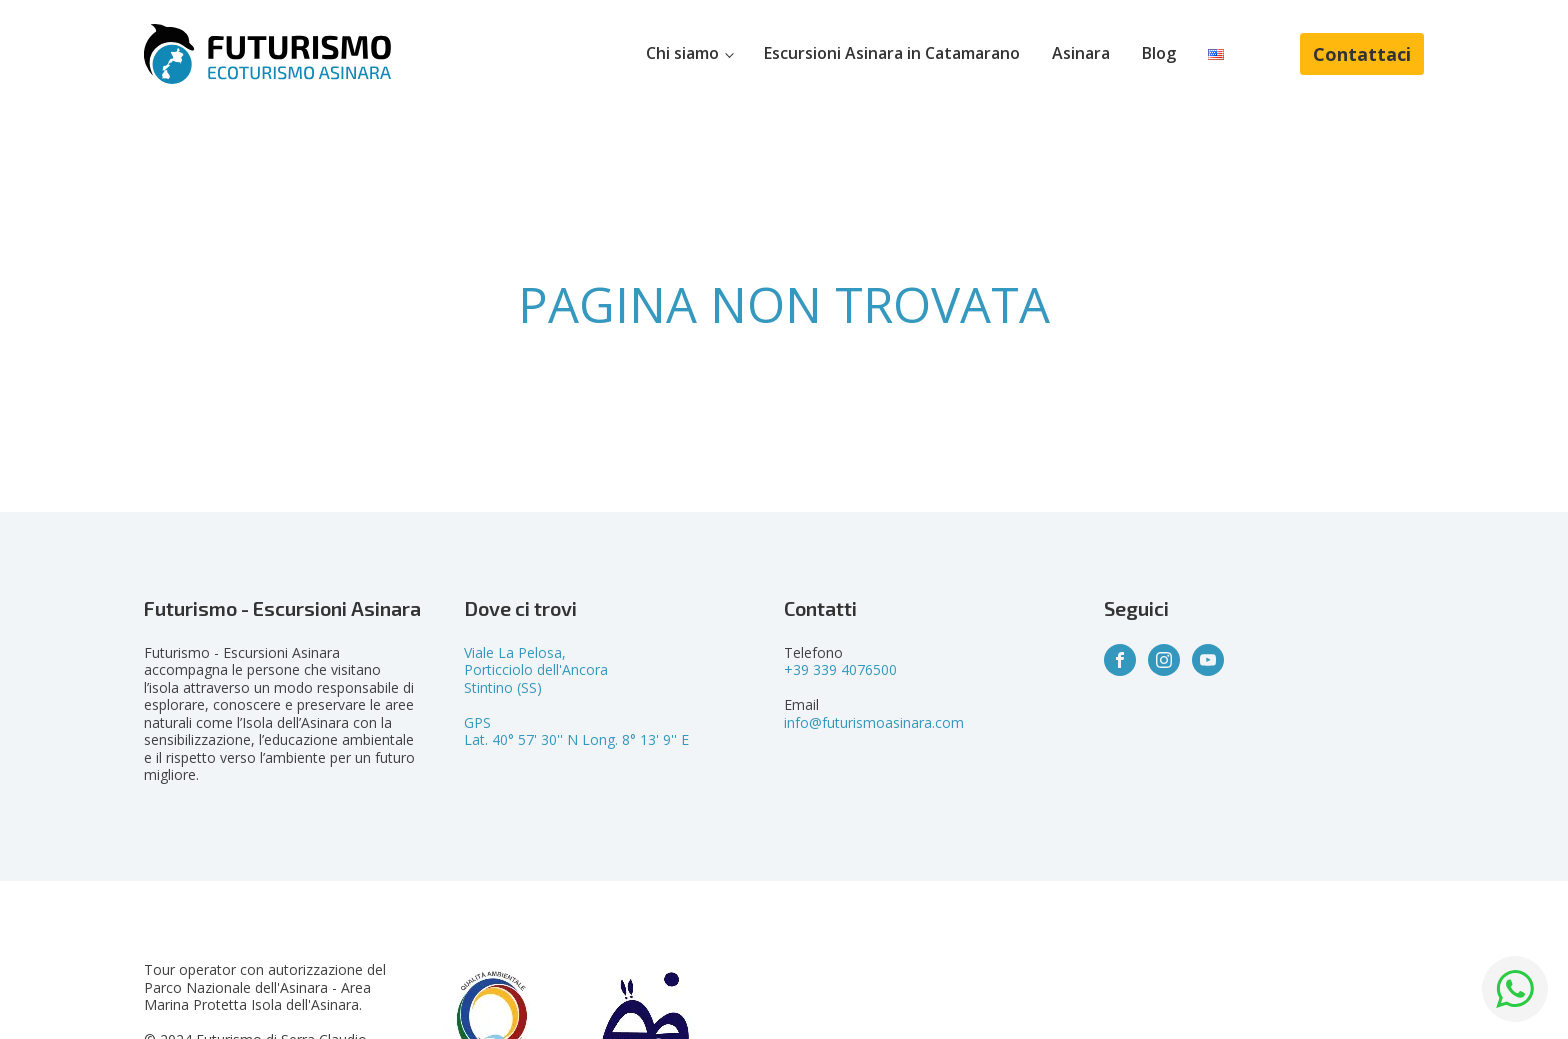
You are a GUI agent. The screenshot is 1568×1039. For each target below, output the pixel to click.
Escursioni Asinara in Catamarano (892, 53)
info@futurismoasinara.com (874, 722)
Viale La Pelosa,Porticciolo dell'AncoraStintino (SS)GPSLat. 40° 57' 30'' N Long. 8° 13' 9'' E (576, 696)
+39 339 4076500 (840, 669)
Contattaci (1362, 54)
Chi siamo (682, 53)
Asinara (1081, 53)
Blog (1159, 53)
